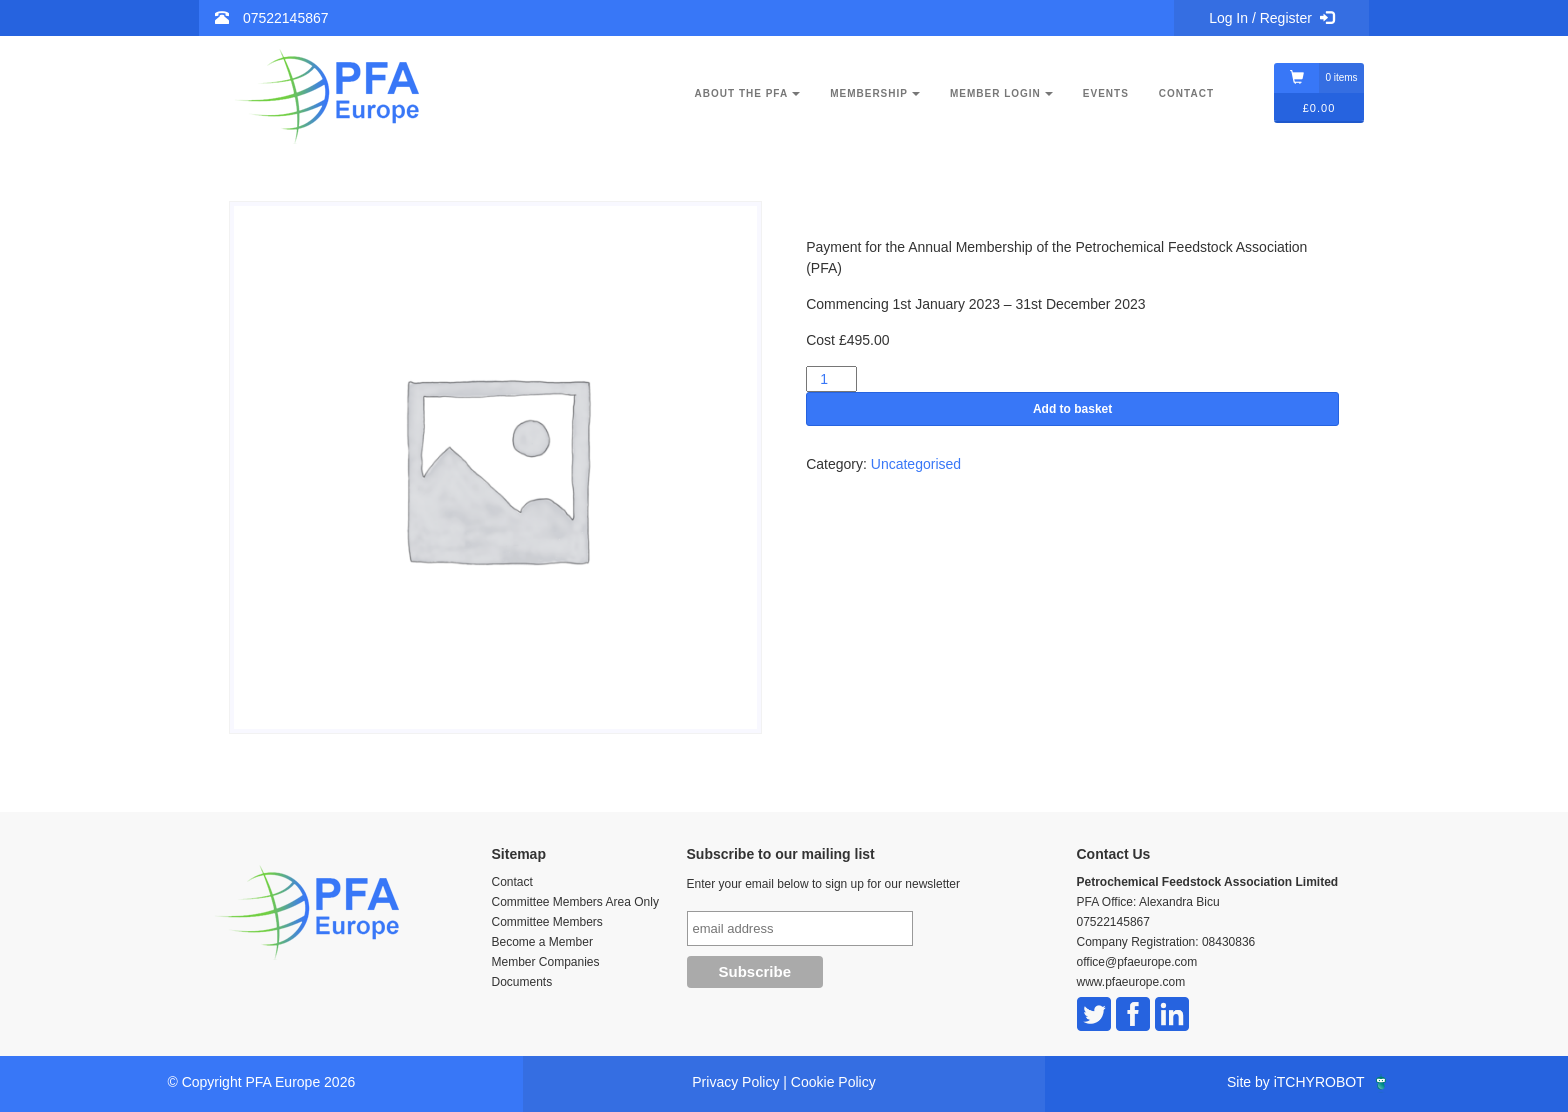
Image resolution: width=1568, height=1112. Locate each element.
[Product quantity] (831, 379)
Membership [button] (875, 93)
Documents (522, 982)
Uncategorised (916, 464)
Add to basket (1072, 409)
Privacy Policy (735, 1082)
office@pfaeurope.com (1137, 962)
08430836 (1228, 942)
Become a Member (542, 942)
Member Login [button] (1001, 93)
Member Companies (546, 962)
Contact (1186, 93)
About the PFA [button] (748, 93)
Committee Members (547, 922)
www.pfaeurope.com (1131, 982)
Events (1106, 93)
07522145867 (286, 18)
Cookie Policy (833, 1082)
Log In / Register (1271, 18)
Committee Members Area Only (575, 902)
